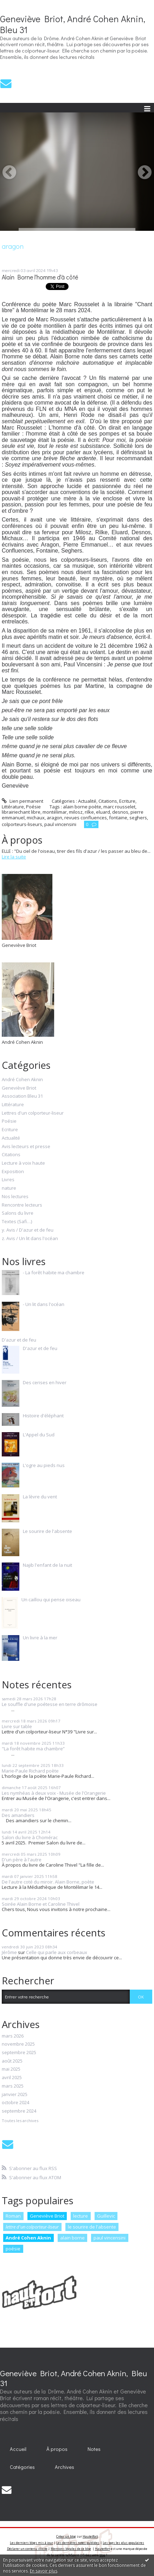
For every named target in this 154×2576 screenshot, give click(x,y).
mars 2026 (13, 2036)
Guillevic (106, 2216)
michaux (36, 817)
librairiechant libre (21, 812)
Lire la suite (14, 856)
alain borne (72, 2238)
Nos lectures (15, 1197)
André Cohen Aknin (22, 1080)
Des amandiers (18, 1815)
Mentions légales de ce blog (71, 2549)
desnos (120, 812)
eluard (103, 812)
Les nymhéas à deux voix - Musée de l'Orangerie (54, 1793)
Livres (8, 1180)
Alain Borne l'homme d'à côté (40, 277)
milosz (76, 812)
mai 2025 (11, 2069)
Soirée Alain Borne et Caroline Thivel (40, 1904)
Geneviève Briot (19, 1088)
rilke (89, 812)
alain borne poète (82, 806)
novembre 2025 (18, 2044)
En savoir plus (43, 2571)
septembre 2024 (19, 2111)
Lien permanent (22, 801)
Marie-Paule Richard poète (30, 1771)
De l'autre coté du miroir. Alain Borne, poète (48, 1882)
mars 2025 (13, 2086)
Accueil (18, 2449)
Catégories (22, 2467)
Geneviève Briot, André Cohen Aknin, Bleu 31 (72, 24)
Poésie (33, 806)
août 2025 (12, 2061)
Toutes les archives (20, 2120)
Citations (107, 801)
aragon (54, 817)
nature (9, 1188)
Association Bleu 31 (22, 1096)
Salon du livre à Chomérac (30, 1837)
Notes (94, 2449)
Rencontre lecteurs (22, 1205)
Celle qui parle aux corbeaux (56, 1952)
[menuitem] (18, 2449)
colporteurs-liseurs (22, 824)
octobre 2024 (15, 2103)
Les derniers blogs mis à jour (31, 2543)
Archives (64, 2467)
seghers (138, 817)
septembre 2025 (19, 2053)
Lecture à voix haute (23, 1163)
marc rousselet (119, 806)
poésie (13, 2248)
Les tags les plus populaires (123, 2543)
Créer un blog (66, 2536)
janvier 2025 (14, 2094)
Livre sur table (17, 1726)
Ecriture (127, 801)
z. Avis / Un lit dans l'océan (30, 1238)
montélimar (55, 812)
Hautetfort (90, 2536)
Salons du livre (17, 1213)
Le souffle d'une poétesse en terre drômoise (49, 1704)
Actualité (87, 801)
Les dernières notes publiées (78, 2543)
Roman (13, 2216)
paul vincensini (60, 824)
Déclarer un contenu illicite (27, 2549)
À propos (57, 2449)
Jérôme (9, 1952)
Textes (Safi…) (17, 1222)
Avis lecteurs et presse (26, 1147)
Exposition (13, 1172)
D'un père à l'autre (21, 1859)
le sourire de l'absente (92, 2227)
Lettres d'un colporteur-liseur (33, 1113)
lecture (80, 2216)
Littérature (13, 806)
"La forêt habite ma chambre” (33, 1748)
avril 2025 (12, 2078)
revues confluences (85, 817)
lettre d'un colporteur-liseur (32, 2227)
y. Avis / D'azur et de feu (27, 1230)
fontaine (118, 817)
